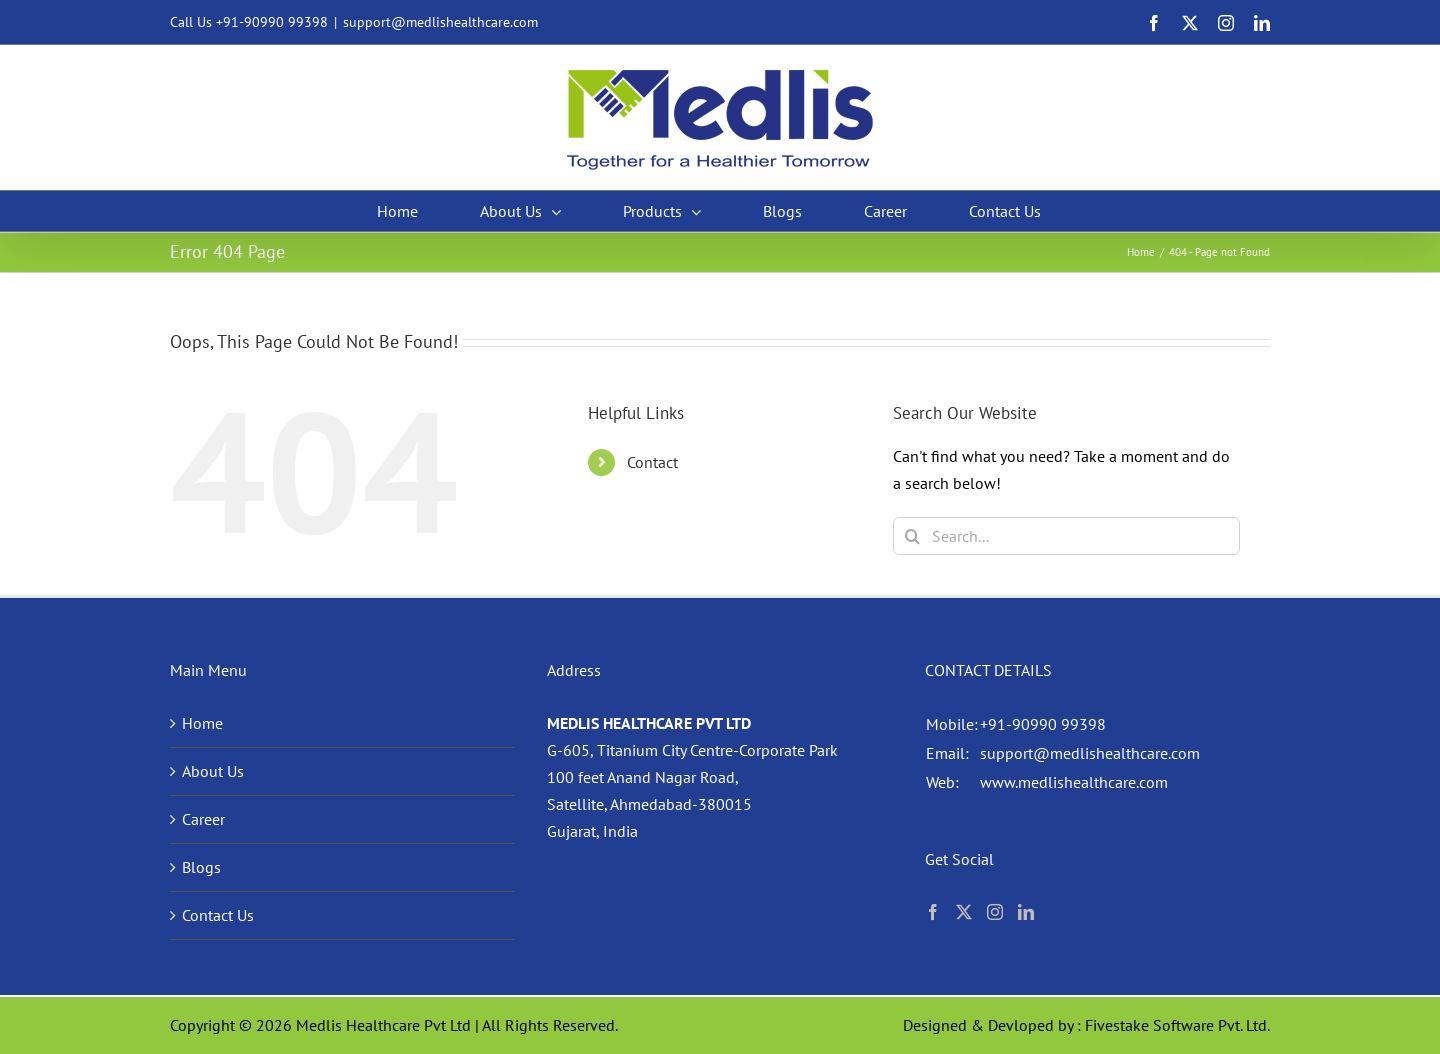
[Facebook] (933, 912)
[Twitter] (964, 912)
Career (203, 819)
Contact (652, 462)
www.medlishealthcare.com (1074, 782)
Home (202, 723)
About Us (213, 771)
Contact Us (218, 915)
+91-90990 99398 (272, 22)
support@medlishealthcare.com (440, 22)
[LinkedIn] (1026, 912)
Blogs (201, 867)
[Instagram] (995, 912)
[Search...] (1066, 536)
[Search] (912, 536)
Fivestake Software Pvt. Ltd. (1177, 1025)
